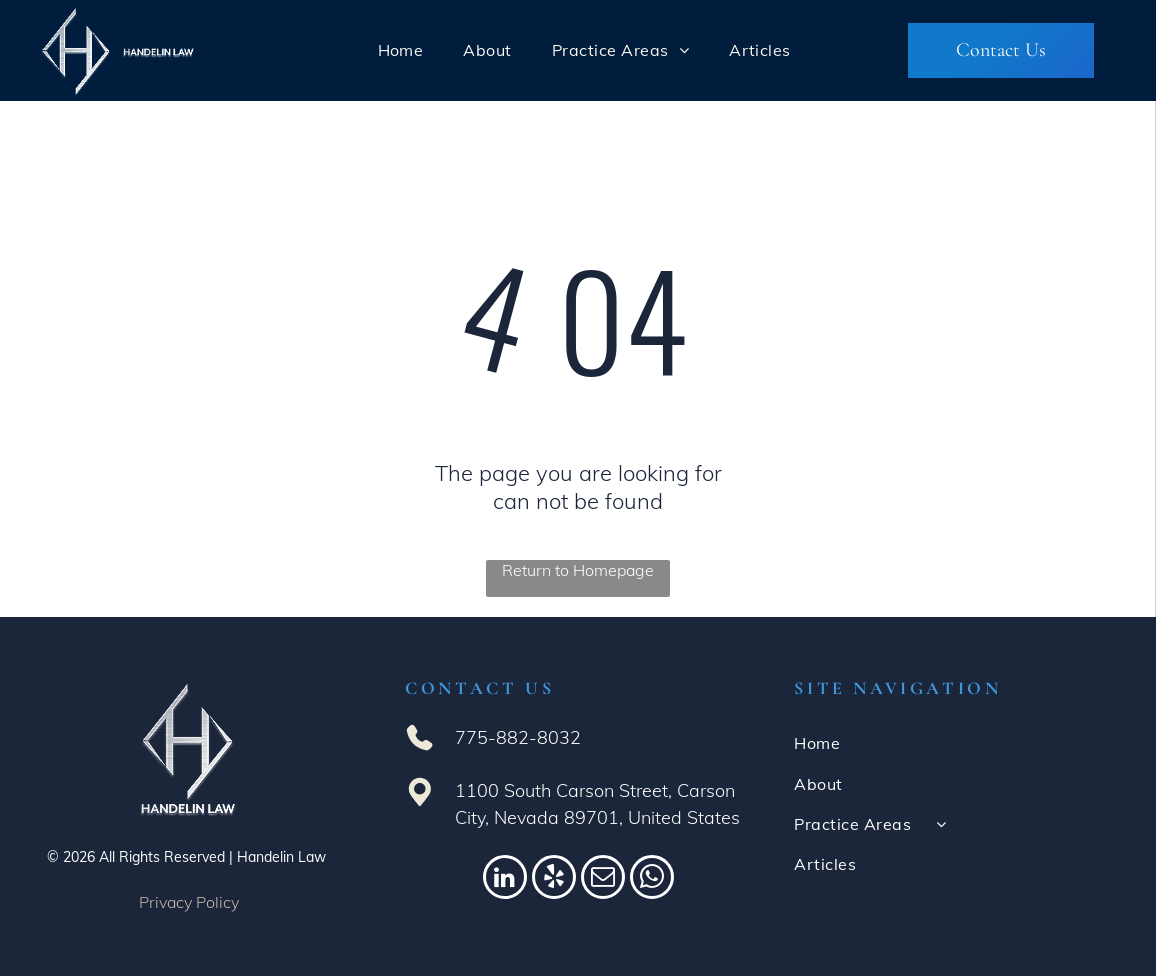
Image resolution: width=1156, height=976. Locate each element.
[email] (603, 879)
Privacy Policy (189, 902)
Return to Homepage (578, 570)
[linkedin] (505, 879)
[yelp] (554, 879)
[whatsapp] (652, 879)
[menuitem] (401, 50)
